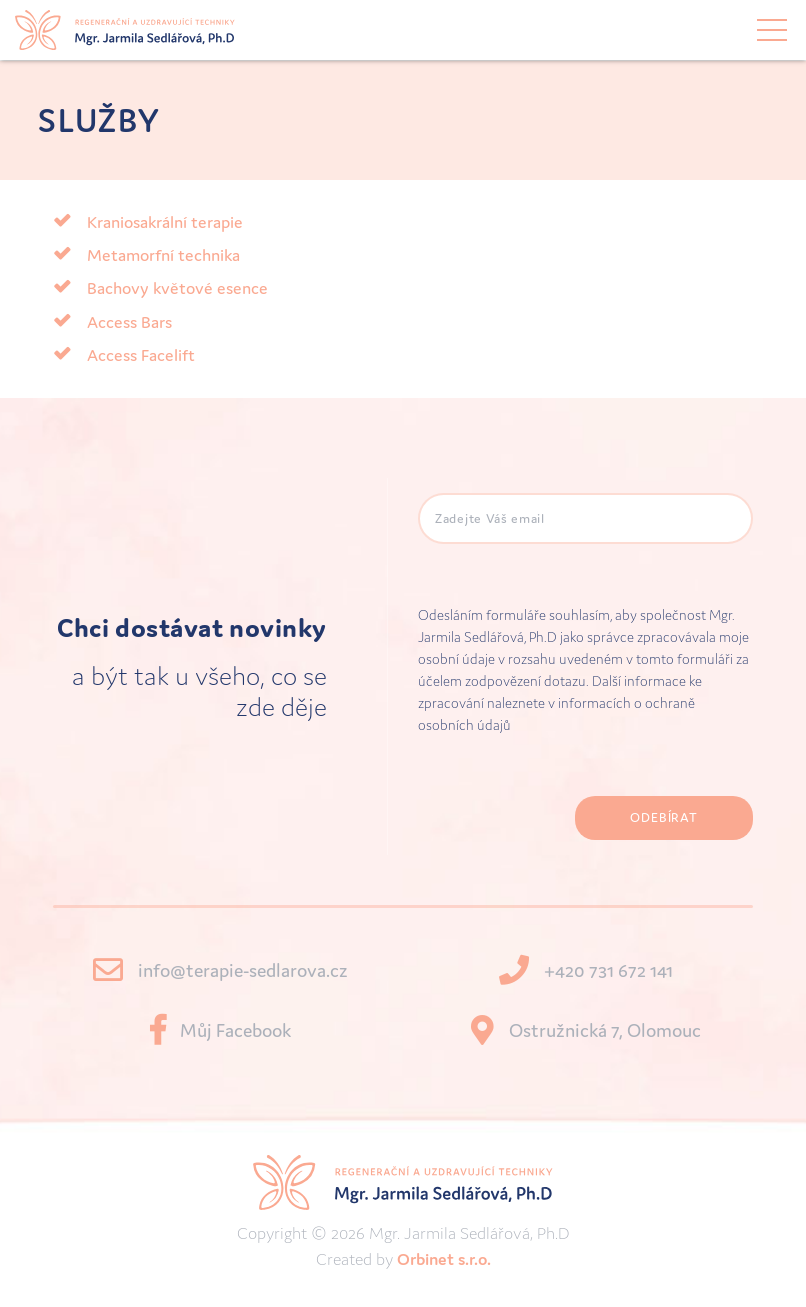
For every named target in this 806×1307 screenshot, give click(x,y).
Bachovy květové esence (177, 288)
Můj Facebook (235, 1030)
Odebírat (664, 817)
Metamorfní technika (163, 255)
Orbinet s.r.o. (444, 1259)
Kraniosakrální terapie (165, 222)
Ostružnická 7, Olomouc (605, 1030)
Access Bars (129, 322)
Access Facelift (141, 355)
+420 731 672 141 (608, 970)
